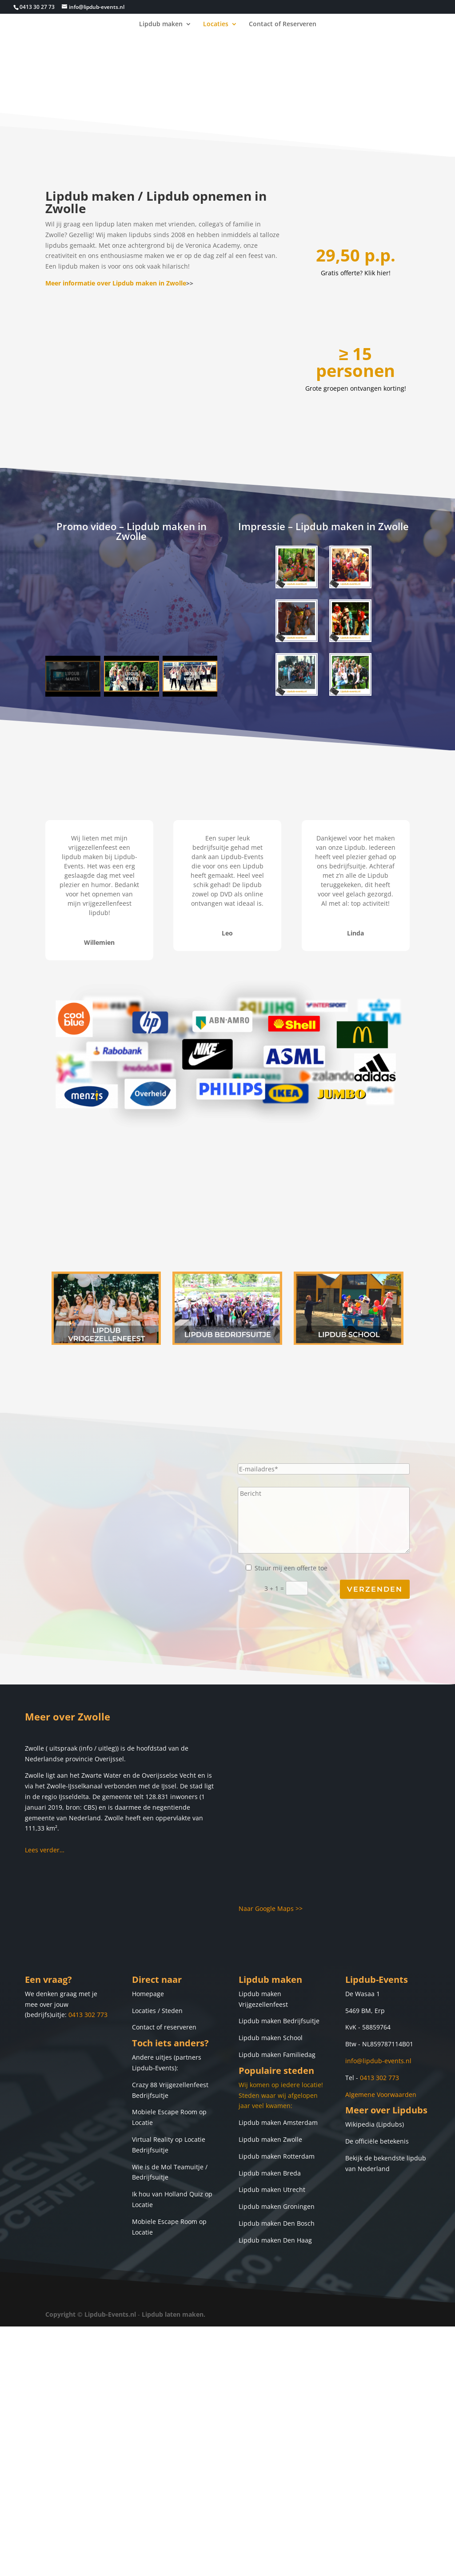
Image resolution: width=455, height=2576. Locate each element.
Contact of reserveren (164, 2027)
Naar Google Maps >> (271, 1908)
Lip (243, 1993)
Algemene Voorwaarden (380, 2094)
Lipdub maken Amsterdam (278, 2122)
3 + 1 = (337, 1589)
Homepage (148, 1993)
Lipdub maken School (271, 2037)
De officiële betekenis (377, 2141)
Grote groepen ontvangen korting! (355, 388)
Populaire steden (276, 2071)
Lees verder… (44, 1850)
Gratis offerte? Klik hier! (356, 273)
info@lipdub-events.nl (378, 2061)
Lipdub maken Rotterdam (277, 2156)
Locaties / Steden (157, 2010)
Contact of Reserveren (282, 24)
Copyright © (64, 2314)
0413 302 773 (88, 2014)
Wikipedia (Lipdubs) (374, 2124)
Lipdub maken (161, 24)
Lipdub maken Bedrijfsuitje (279, 2021)
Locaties (215, 24)
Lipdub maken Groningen (277, 2206)
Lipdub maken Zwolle (270, 2139)
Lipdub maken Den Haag (275, 2240)
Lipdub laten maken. (173, 2314)
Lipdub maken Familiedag (277, 2054)
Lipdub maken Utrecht (272, 2189)
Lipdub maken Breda (270, 2173)
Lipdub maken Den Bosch (277, 2223)
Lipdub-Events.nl (110, 2314)
